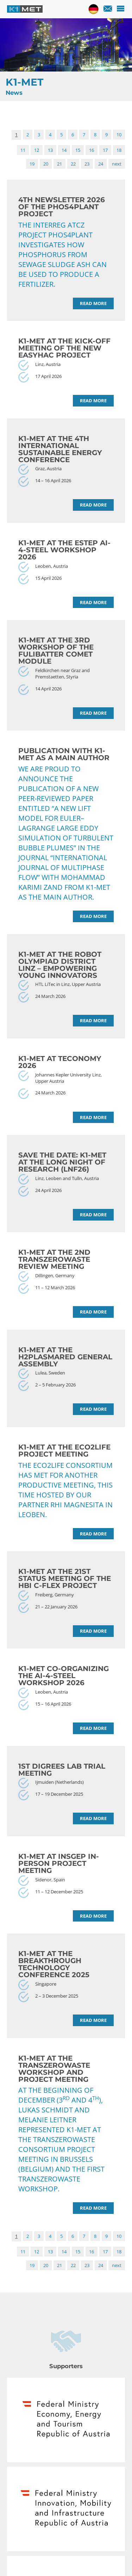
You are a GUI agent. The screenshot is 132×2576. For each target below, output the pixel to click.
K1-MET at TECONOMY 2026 (59, 1062)
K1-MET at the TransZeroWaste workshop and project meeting (54, 2069)
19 (32, 164)
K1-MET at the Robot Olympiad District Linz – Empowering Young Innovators (59, 965)
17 (105, 150)
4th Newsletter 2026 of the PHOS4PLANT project (61, 206)
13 (50, 150)
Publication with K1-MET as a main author (63, 754)
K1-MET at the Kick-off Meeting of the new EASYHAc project (64, 348)
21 (59, 164)
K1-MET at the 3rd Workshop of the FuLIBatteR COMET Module (56, 650)
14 (64, 150)
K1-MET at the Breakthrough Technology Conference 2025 (53, 1964)
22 (73, 164)
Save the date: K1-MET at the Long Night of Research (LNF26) (62, 1162)
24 (100, 164)
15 (77, 150)
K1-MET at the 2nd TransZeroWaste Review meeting (54, 1259)
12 (36, 150)
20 (45, 164)
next (116, 164)
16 (91, 150)
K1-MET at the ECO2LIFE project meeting (64, 1450)
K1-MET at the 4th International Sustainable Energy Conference (60, 449)
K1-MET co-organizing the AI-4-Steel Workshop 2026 (63, 1675)
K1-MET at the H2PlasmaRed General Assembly (65, 1357)
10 (119, 134)
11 (22, 150)
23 (86, 164)
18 (119, 150)
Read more (93, 303)
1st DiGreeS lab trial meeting (61, 1769)
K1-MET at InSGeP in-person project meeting (58, 1863)
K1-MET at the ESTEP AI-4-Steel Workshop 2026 (64, 550)
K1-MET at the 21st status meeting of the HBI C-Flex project (64, 1578)
